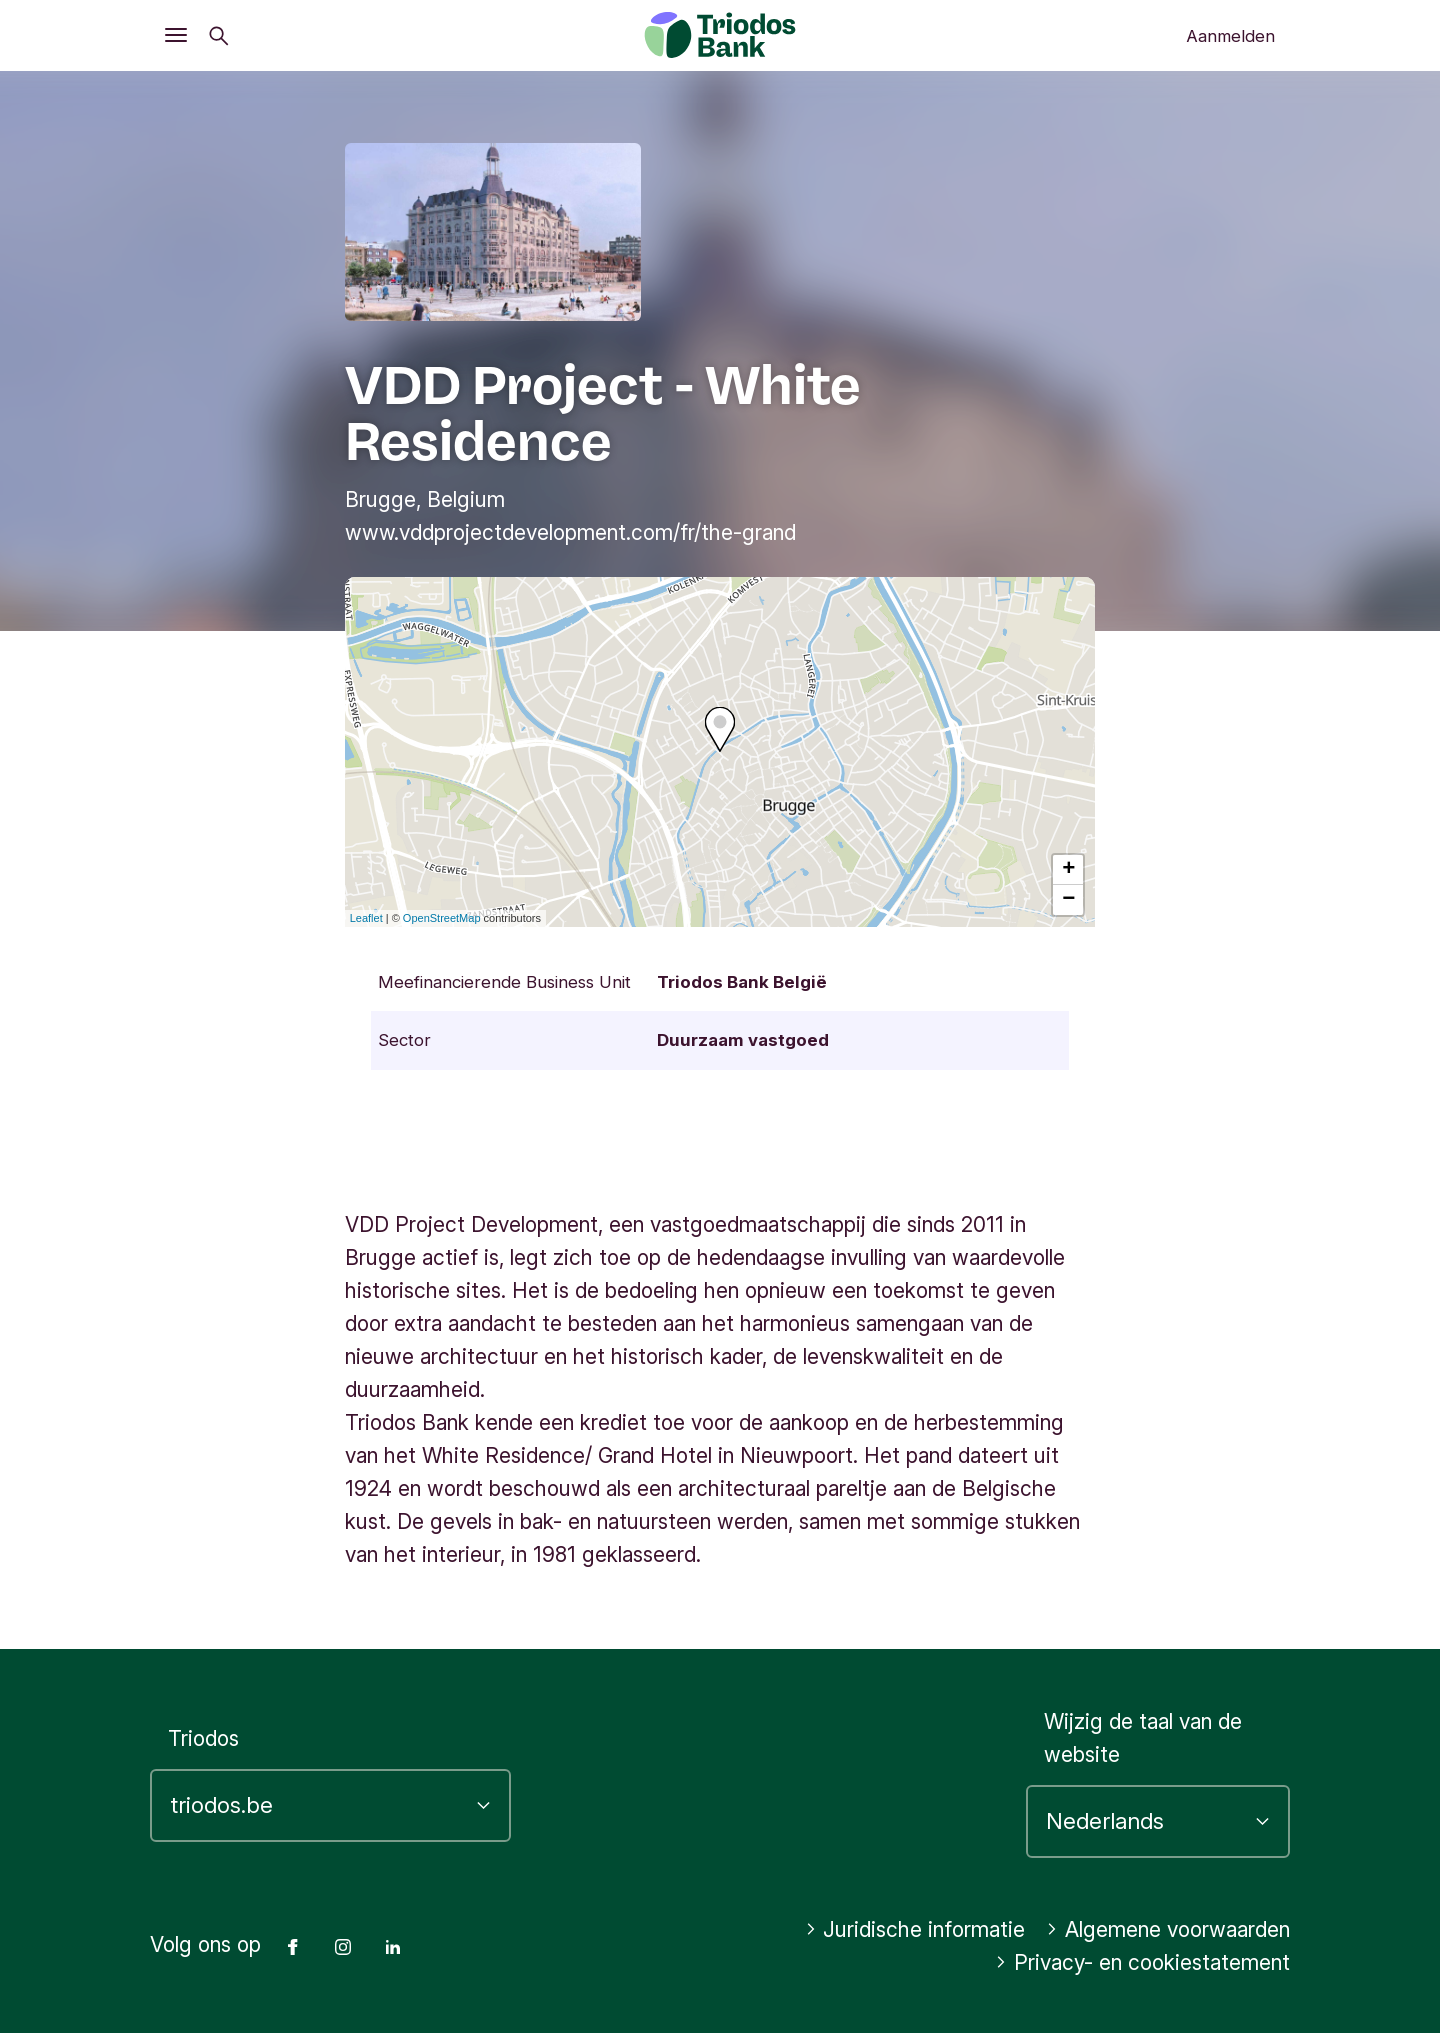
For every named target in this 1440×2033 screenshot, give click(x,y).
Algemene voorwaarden (1168, 1929)
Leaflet (366, 918)
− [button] (1068, 900)
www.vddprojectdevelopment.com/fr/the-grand (570, 532)
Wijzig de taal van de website (1143, 1738)
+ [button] (1068, 870)
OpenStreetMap (442, 918)
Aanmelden (1230, 36)
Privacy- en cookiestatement (1142, 1962)
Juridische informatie (915, 1929)
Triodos (203, 1738)
